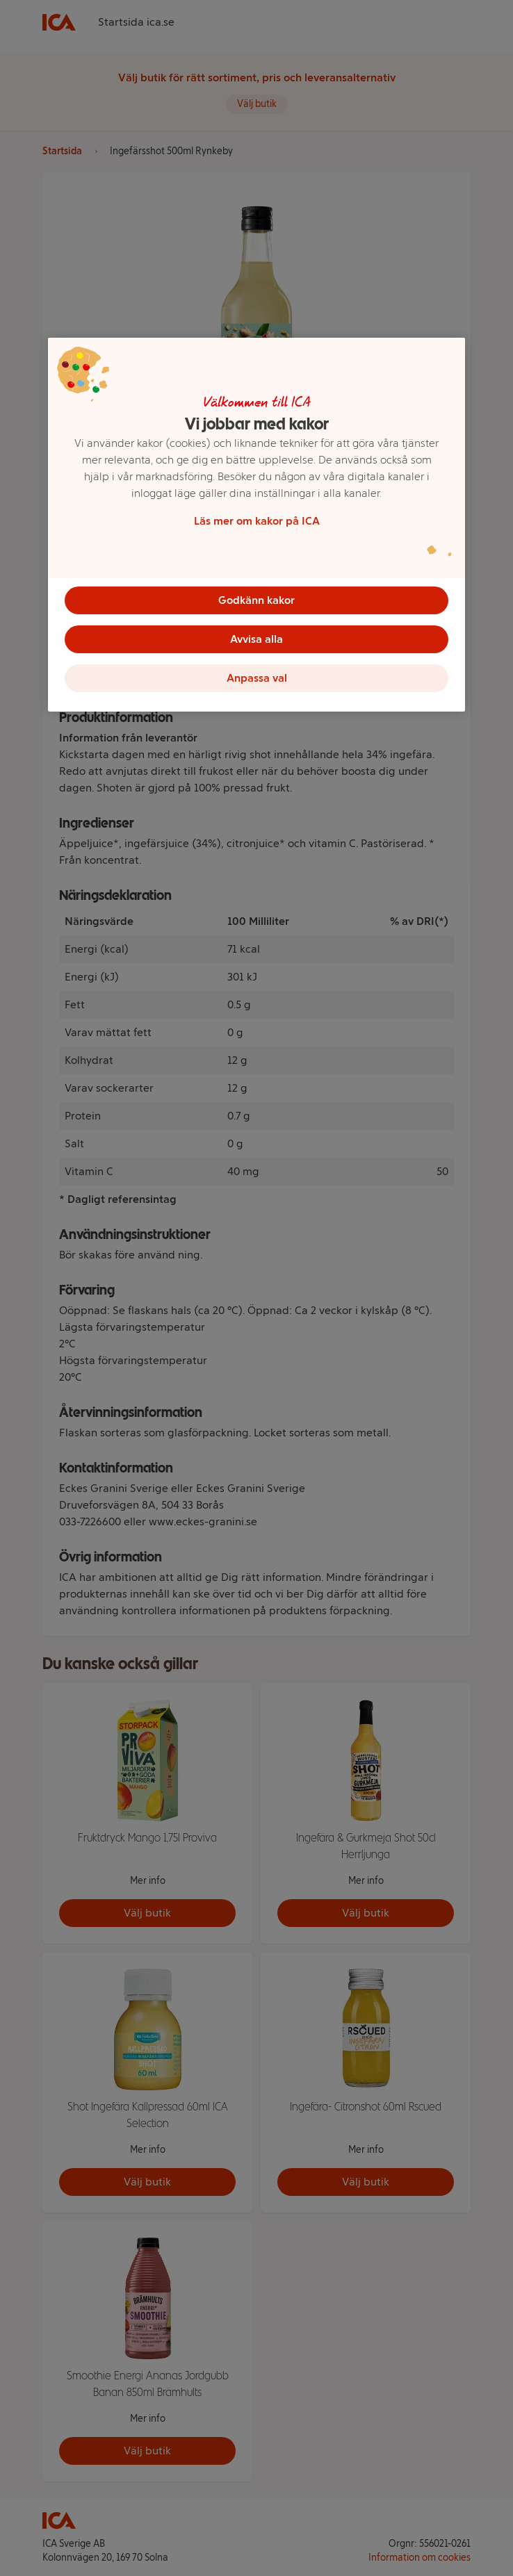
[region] (256, 525)
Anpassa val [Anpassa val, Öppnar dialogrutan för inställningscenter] (257, 677)
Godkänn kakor (256, 600)
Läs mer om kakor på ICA (257, 520)
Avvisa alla (256, 639)
